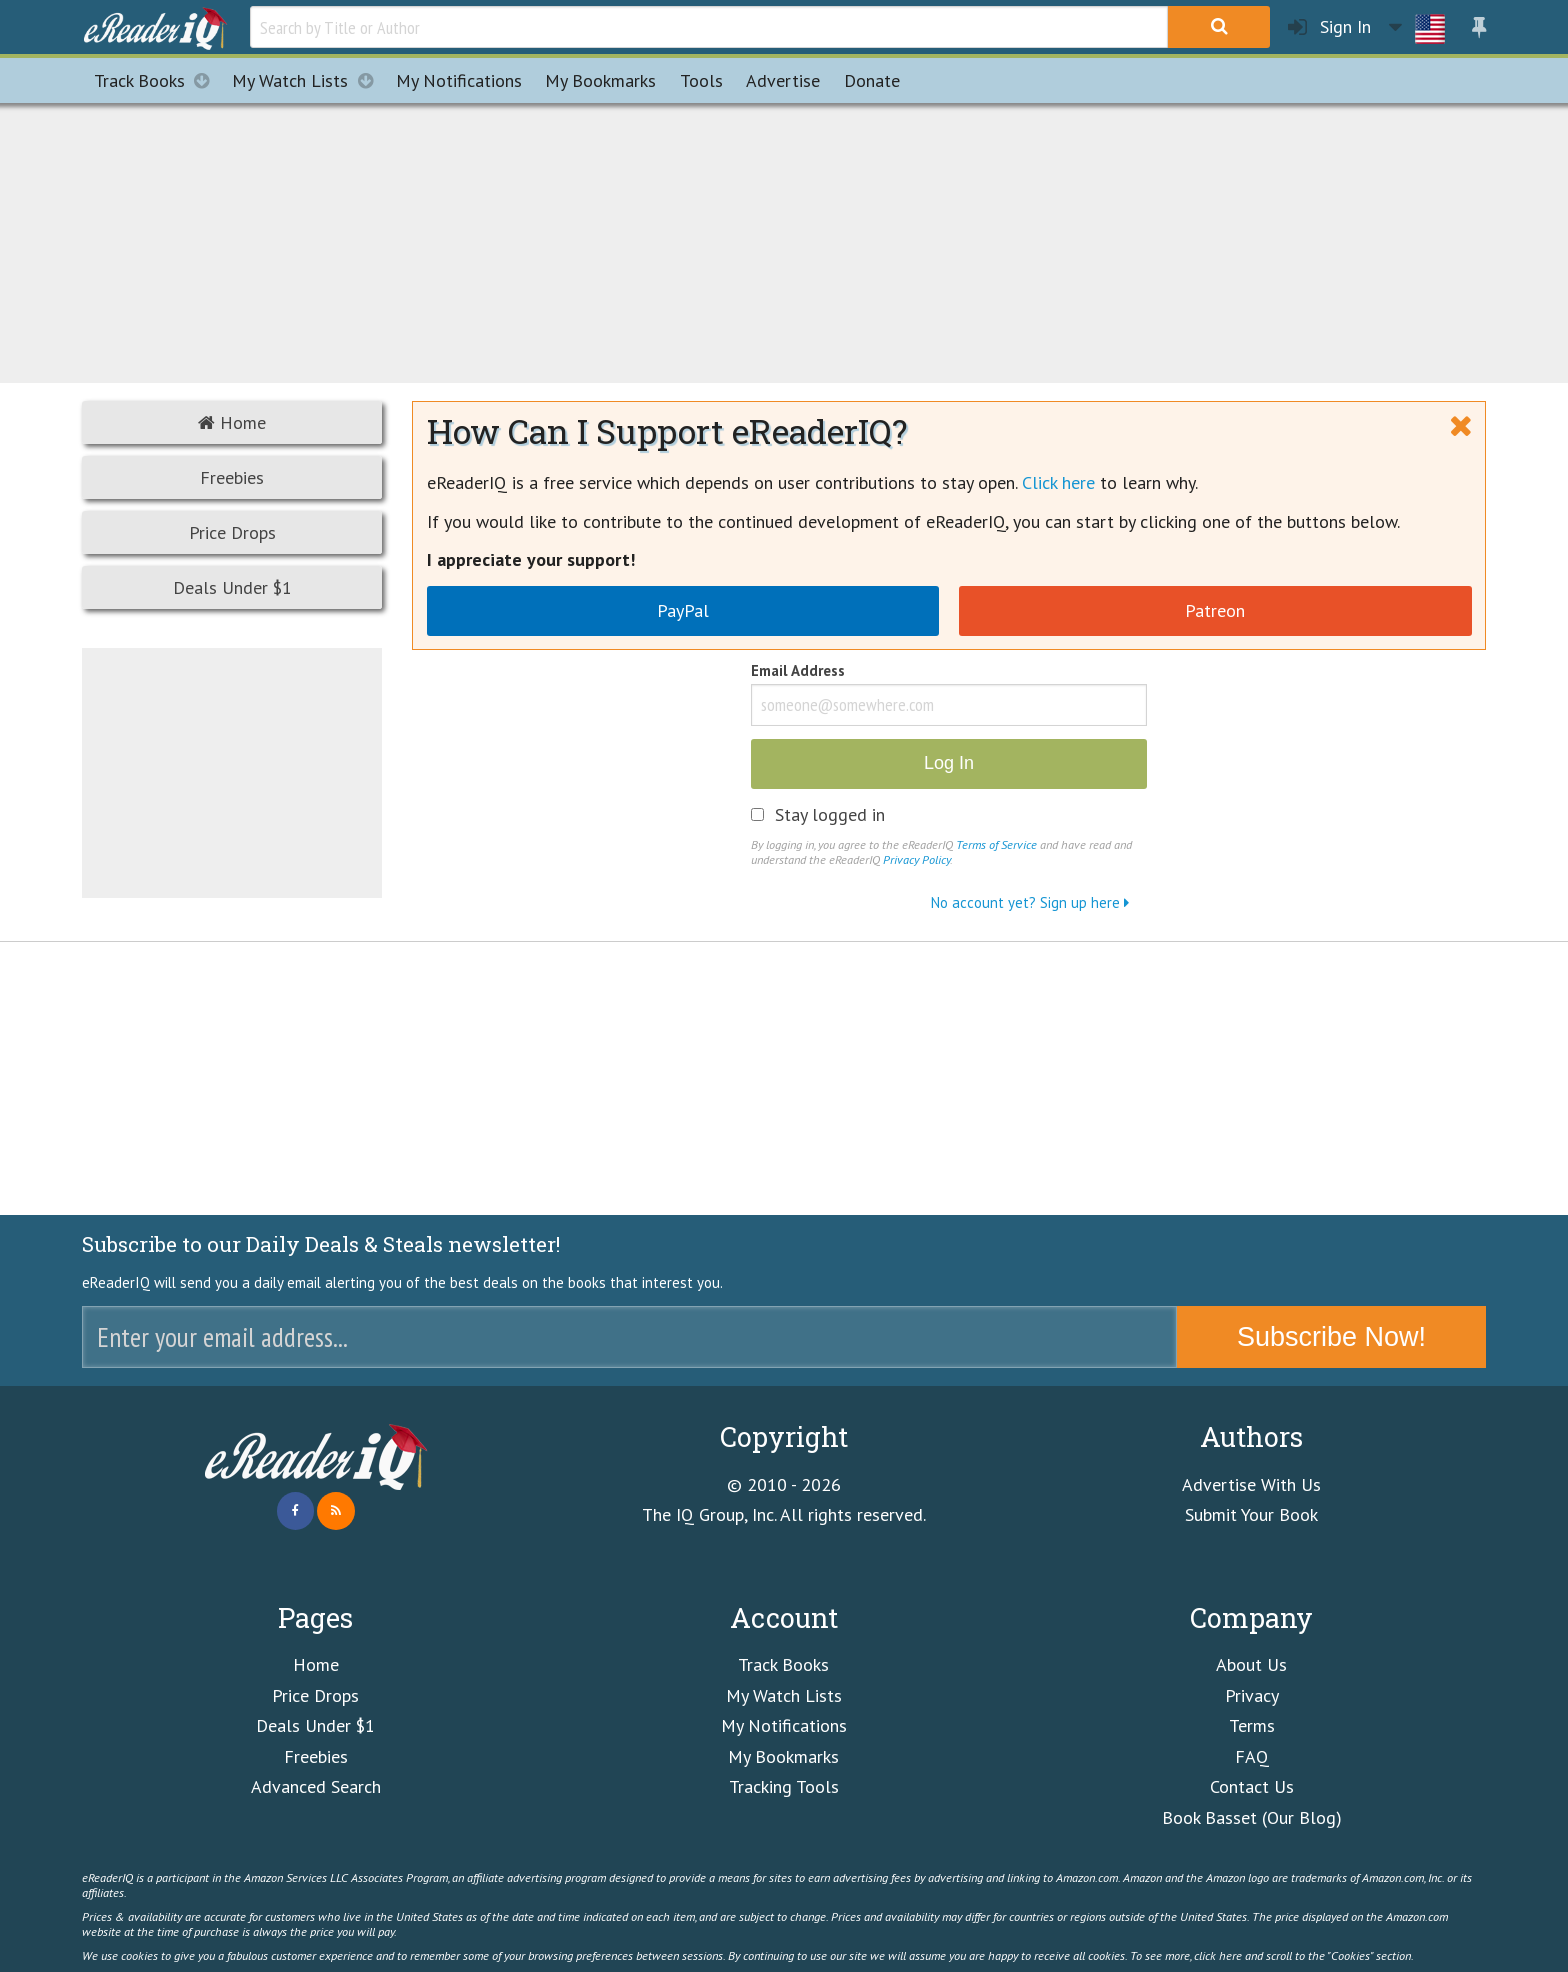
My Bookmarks (783, 1756)
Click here (1058, 482)
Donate (872, 80)
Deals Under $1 (232, 587)
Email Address (798, 672)
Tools (701, 80)
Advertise (783, 80)
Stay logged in (830, 815)
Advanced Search (316, 1786)
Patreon (1215, 610)
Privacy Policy (916, 859)
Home (232, 422)
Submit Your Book (1251, 1514)
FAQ (1252, 1756)
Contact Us (1252, 1786)
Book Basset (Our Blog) (1252, 1817)
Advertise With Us (1251, 1484)
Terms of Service (996, 844)
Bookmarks (600, 80)
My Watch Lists (308, 80)
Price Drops (232, 532)
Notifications (459, 80)
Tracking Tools (784, 1786)
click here (1218, 1955)
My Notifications (784, 1725)
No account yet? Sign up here (1030, 902)
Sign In (1329, 27)
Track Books (157, 80)
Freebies (232, 477)
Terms (1252, 1725)
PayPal (683, 610)
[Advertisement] (784, 240)
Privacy (1252, 1695)
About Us (1251, 1664)
